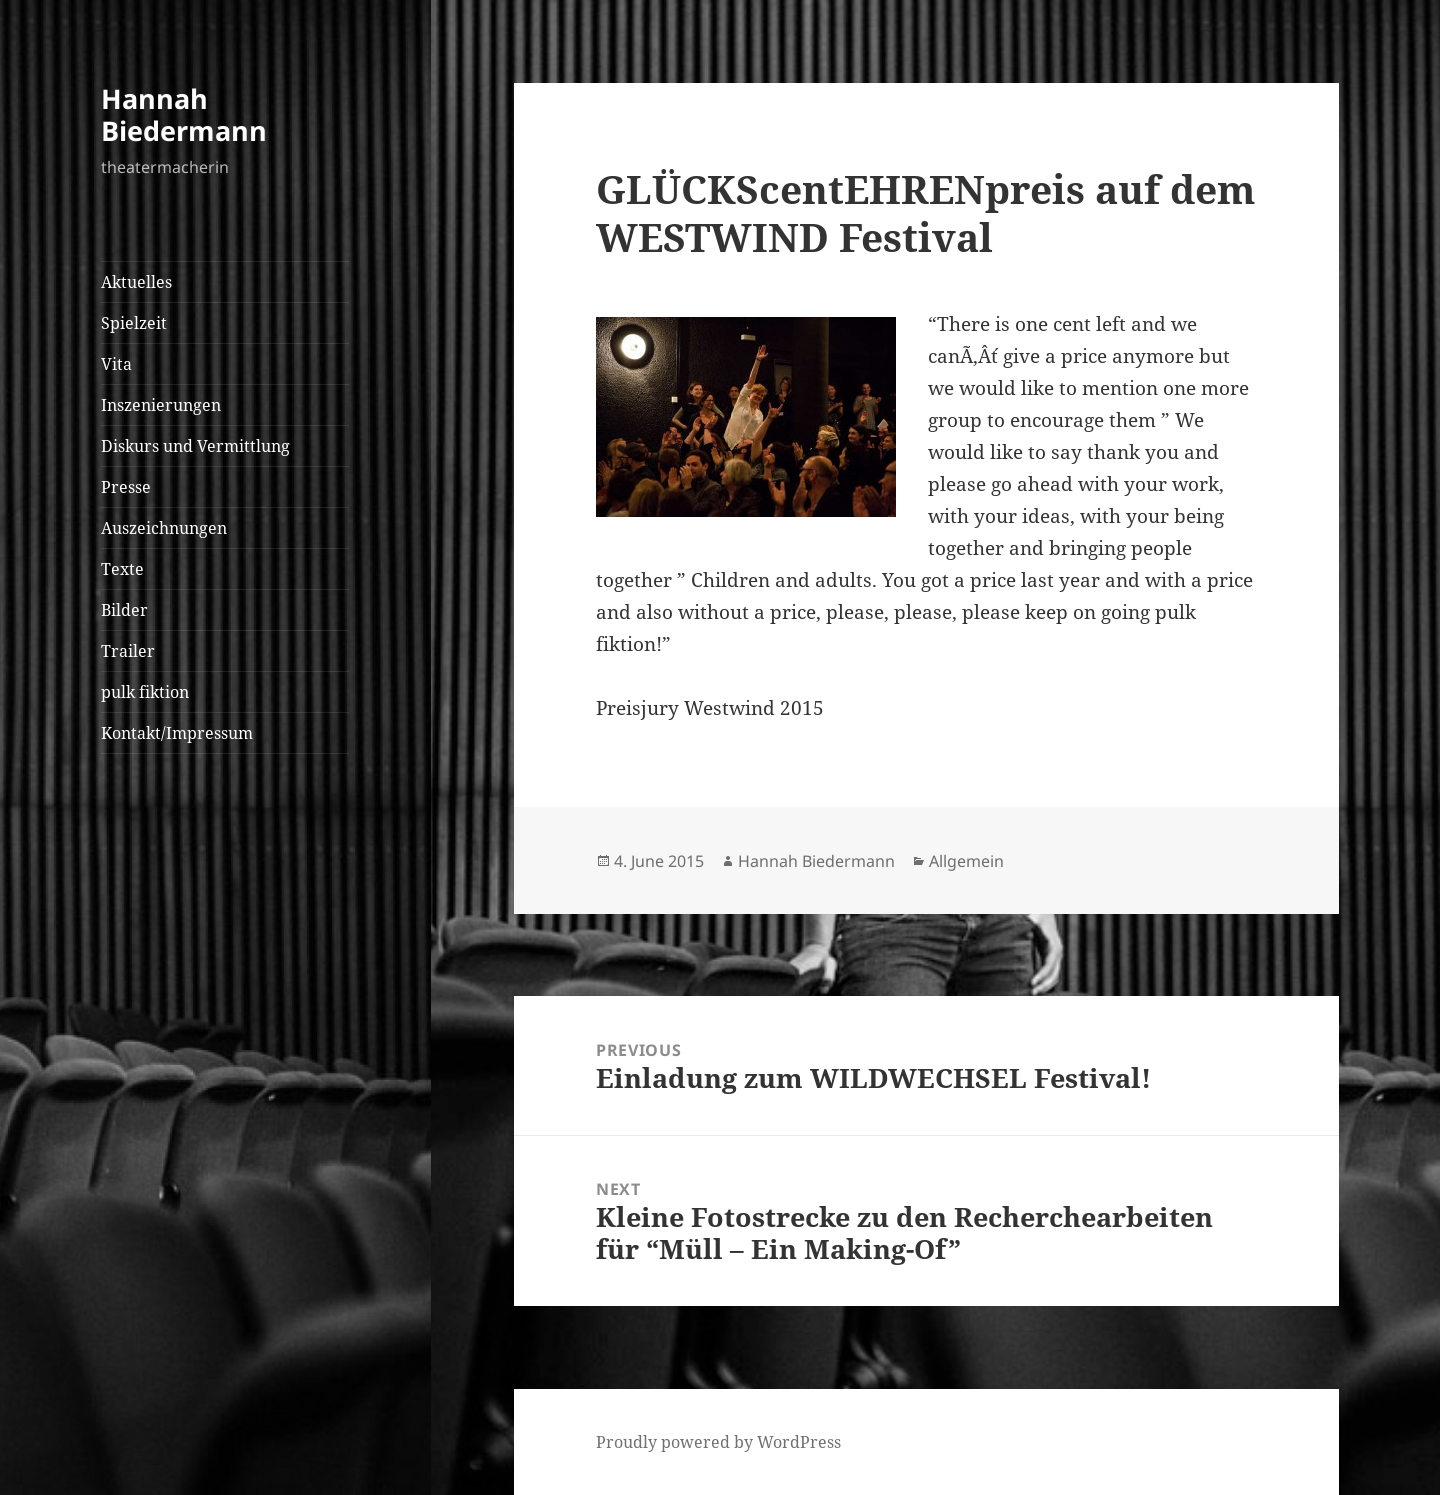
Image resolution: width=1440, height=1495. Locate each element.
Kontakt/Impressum (177, 733)
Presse (126, 487)
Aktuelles (136, 282)
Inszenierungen (161, 405)
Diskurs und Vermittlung (195, 446)
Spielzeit (134, 323)
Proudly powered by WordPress (718, 1442)
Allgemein (966, 861)
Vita (116, 364)
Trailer (128, 651)
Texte (122, 569)
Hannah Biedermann (184, 114)
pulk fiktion (145, 692)
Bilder (124, 610)
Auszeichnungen (164, 528)
